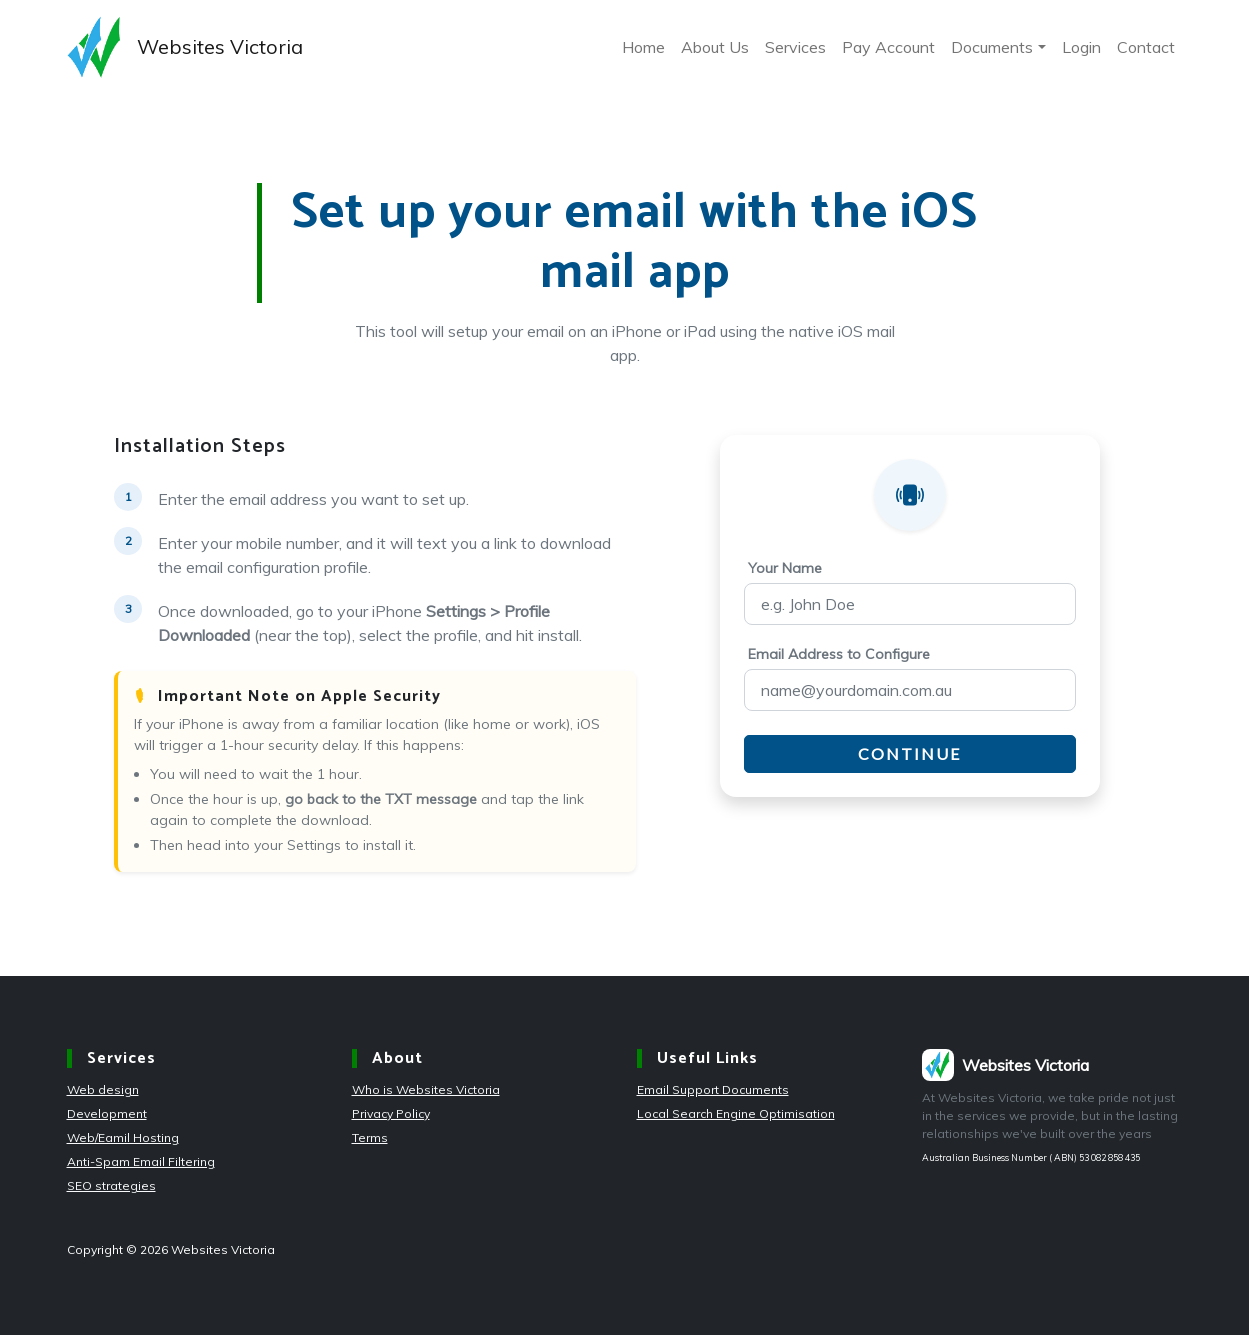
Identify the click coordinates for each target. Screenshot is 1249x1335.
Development (107, 1113)
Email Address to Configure (839, 654)
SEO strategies (111, 1185)
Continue (909, 753)
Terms (370, 1137)
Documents (992, 47)
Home (643, 47)
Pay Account (888, 47)
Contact (1146, 47)
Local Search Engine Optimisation (736, 1113)
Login (1081, 47)
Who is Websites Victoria (426, 1089)
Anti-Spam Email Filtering (141, 1161)
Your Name (785, 568)
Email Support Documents (713, 1089)
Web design (103, 1089)
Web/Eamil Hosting (123, 1137)
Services (795, 47)
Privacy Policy (391, 1113)
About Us (715, 47)
